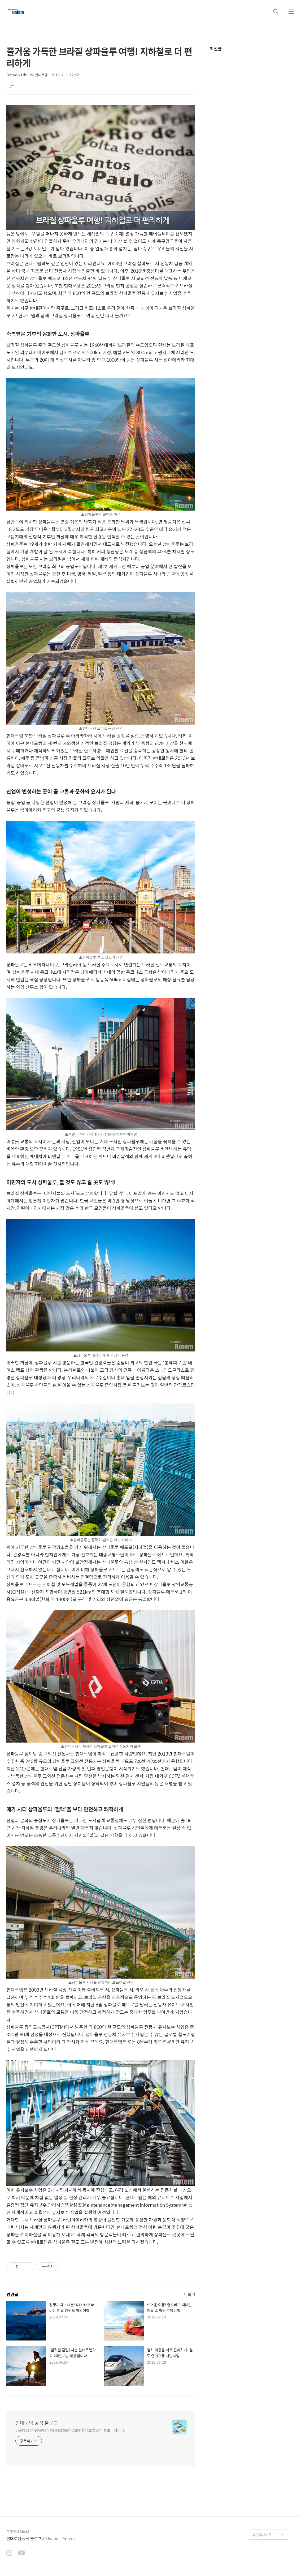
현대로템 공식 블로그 (36, 2423)
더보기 (189, 2294)
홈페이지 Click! (17, 2531)
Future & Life (16, 75)
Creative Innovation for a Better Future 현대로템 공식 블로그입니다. (70, 2430)
